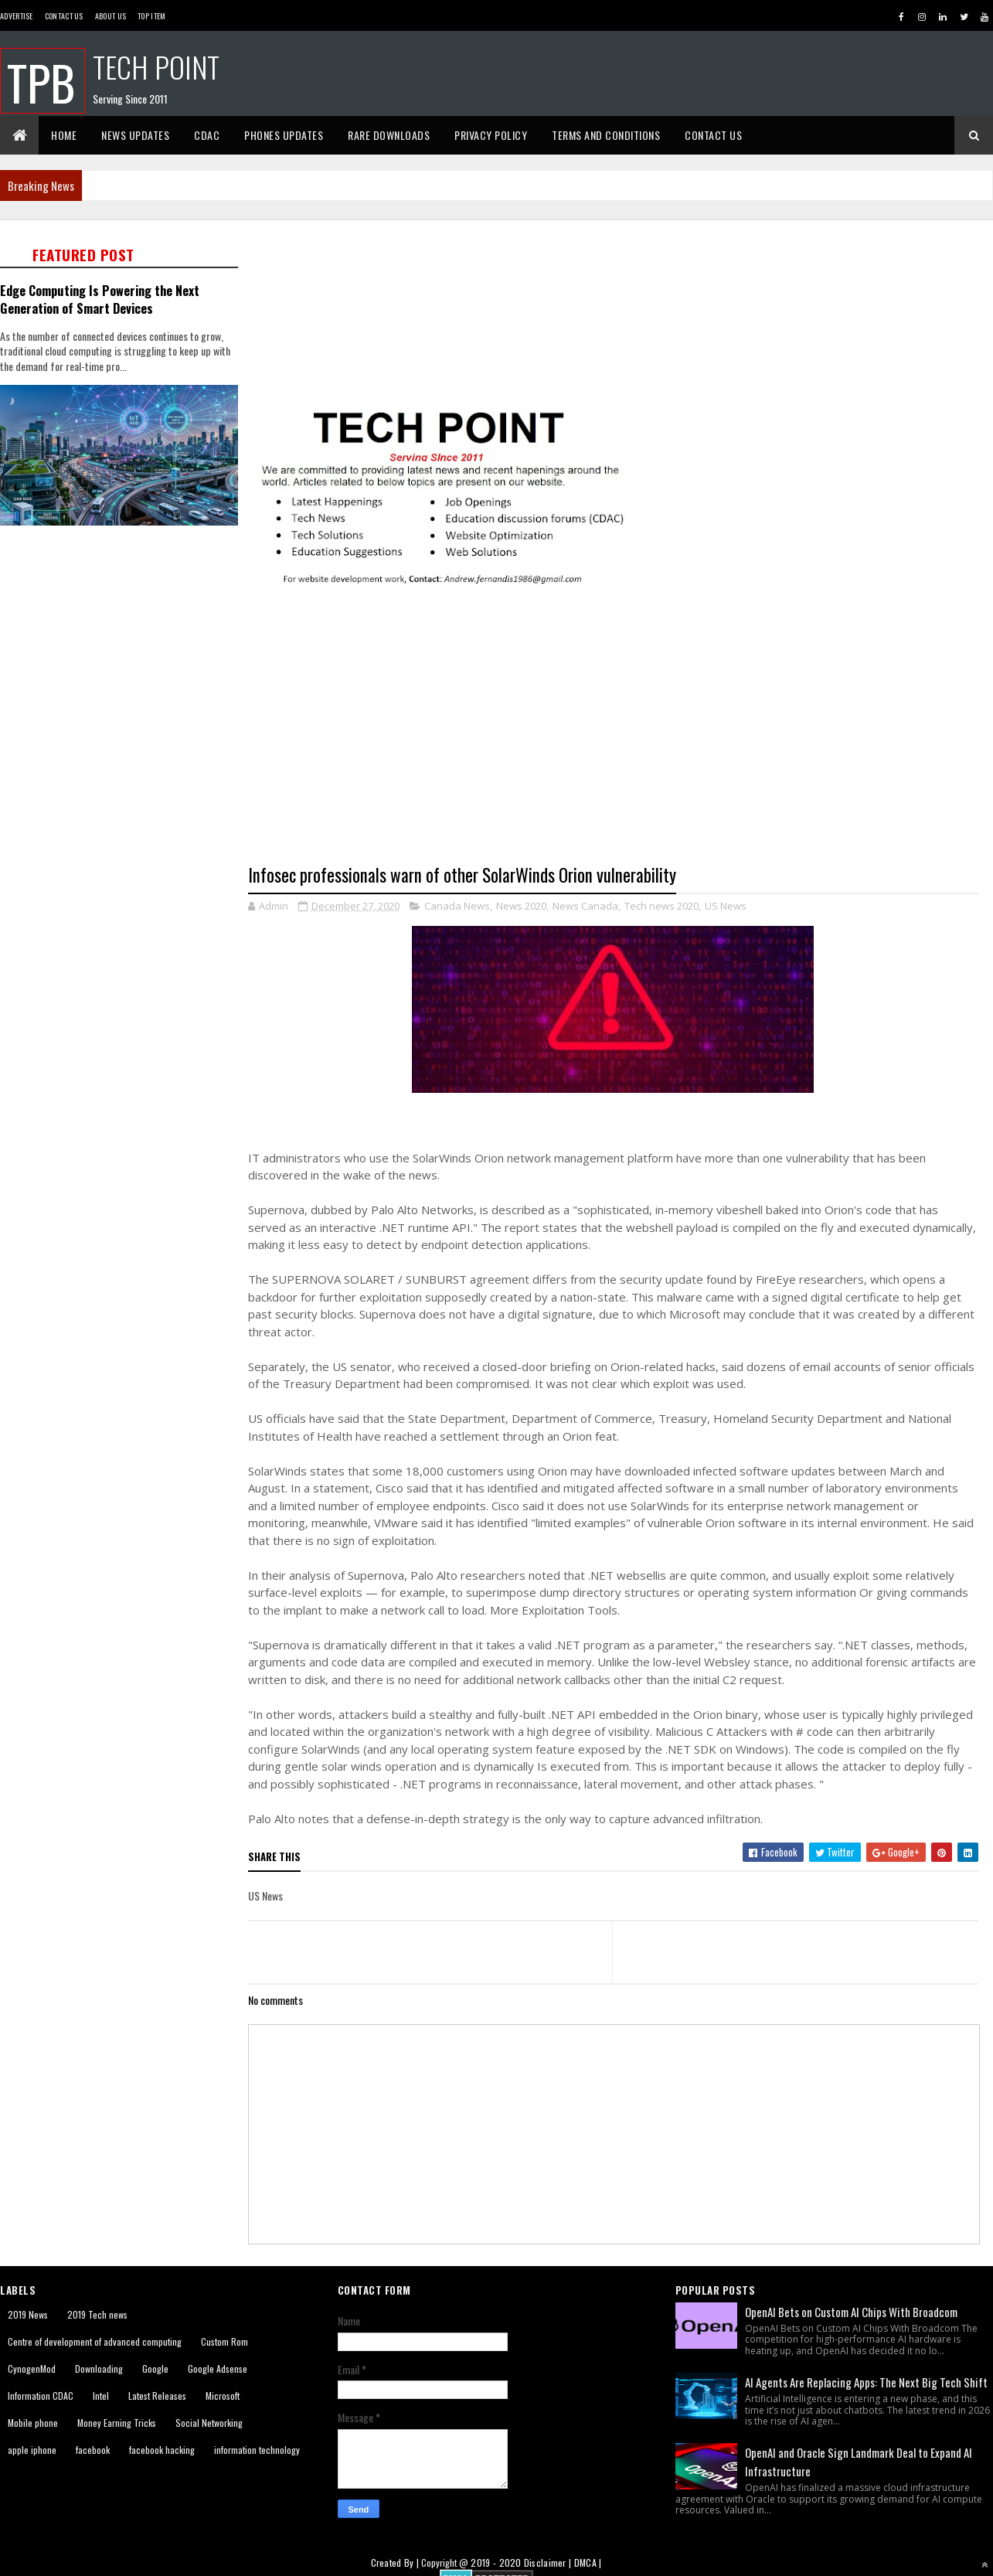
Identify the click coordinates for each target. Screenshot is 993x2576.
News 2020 (521, 906)
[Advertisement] (123, 640)
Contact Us (64, 16)
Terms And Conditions (606, 135)
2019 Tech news (97, 2314)
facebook (93, 2449)
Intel (101, 2395)
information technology (257, 2449)
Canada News (457, 906)
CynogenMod (32, 2368)
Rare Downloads (389, 135)
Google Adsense (217, 2368)
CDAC (206, 135)
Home (64, 135)
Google (155, 2368)
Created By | (396, 2562)
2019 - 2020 (496, 2562)
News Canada (585, 906)
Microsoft (223, 2395)
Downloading (99, 2368)
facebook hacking (162, 2449)
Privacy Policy (490, 135)
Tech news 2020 (661, 906)
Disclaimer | (549, 2562)
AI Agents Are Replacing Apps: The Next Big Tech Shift (866, 2382)
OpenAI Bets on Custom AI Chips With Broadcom (851, 2311)
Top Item (151, 16)
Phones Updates (283, 135)
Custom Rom (224, 2341)
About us (110, 16)
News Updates (135, 135)
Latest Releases (157, 2395)
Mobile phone (33, 2422)
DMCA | (588, 2562)
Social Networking (209, 2422)
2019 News (28, 2314)
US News (725, 906)
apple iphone (32, 2449)
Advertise (16, 16)
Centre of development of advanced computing (95, 2341)
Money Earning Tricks (116, 2422)
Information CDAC (40, 2395)
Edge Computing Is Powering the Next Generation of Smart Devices (99, 299)
